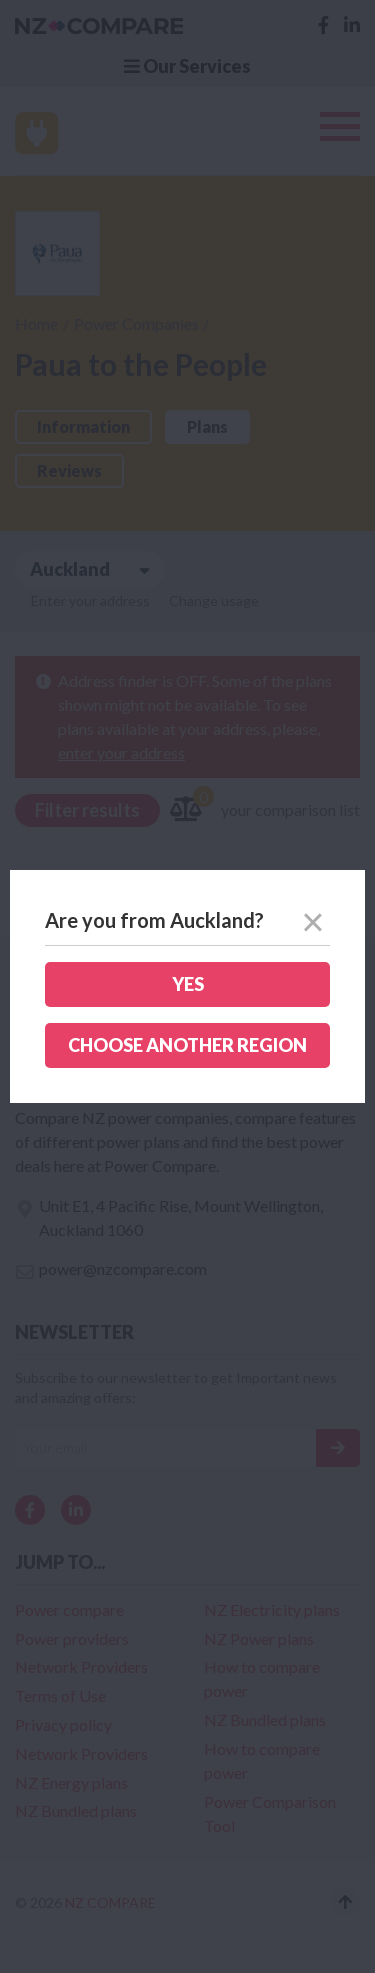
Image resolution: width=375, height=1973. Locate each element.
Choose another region (187, 1045)
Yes (188, 984)
